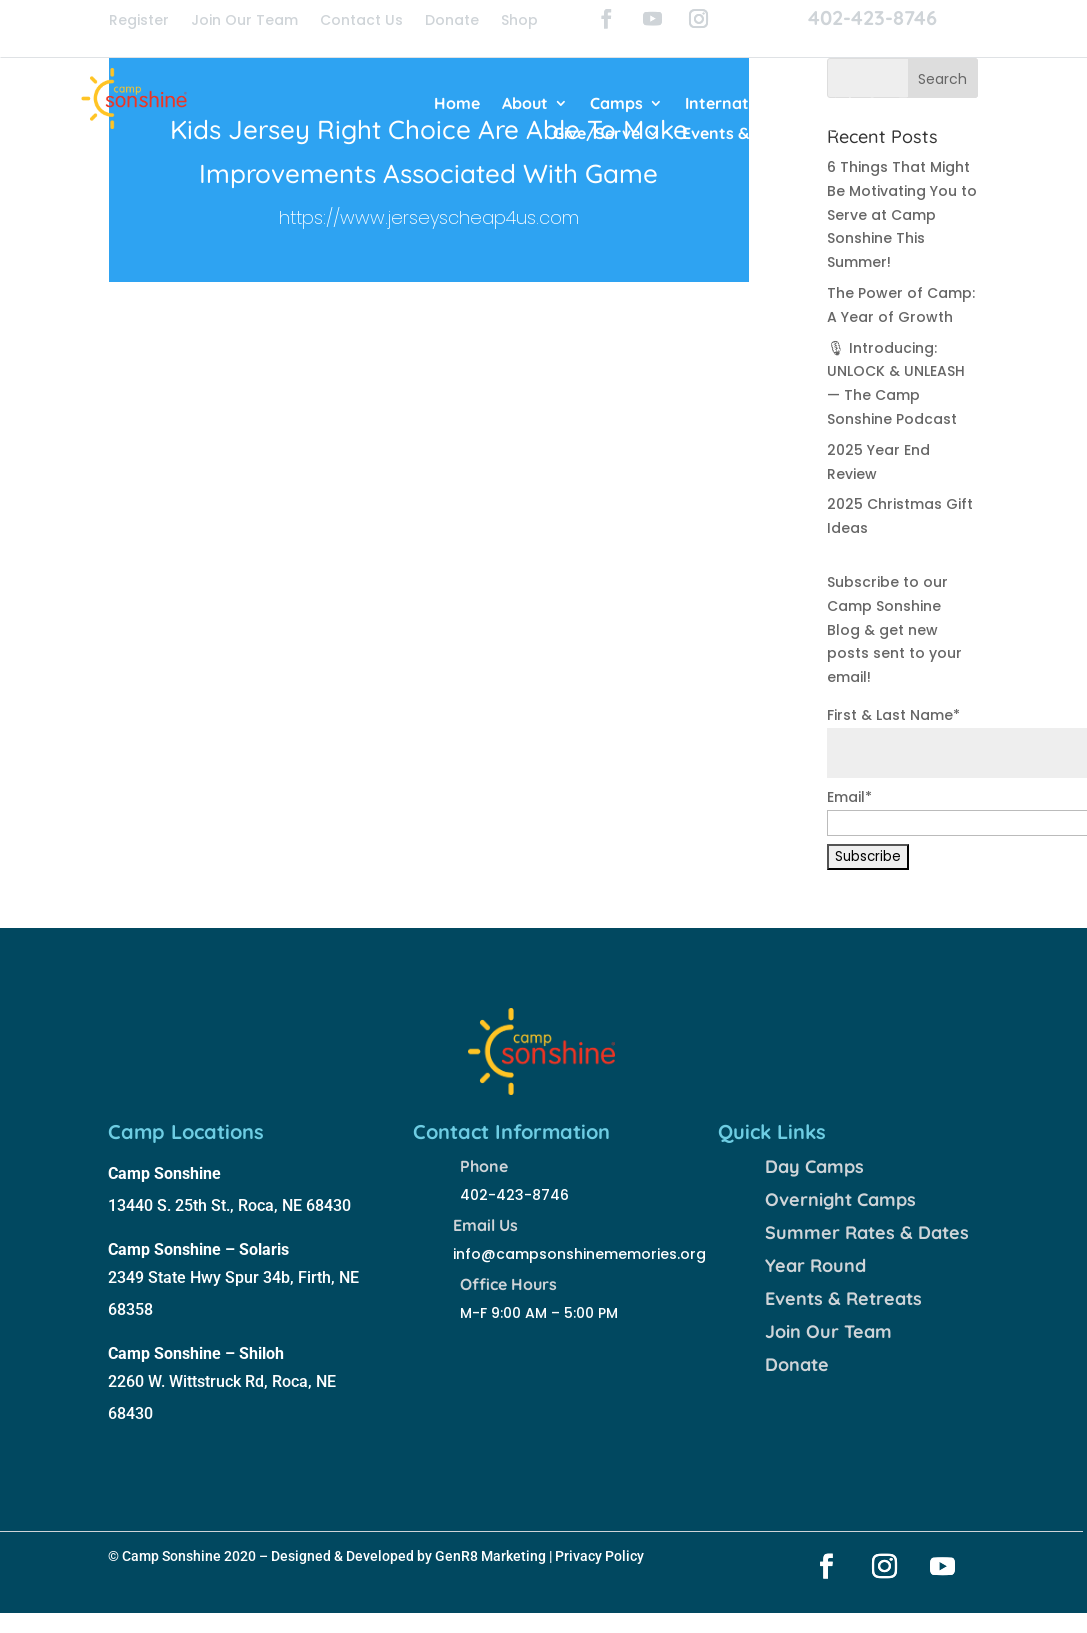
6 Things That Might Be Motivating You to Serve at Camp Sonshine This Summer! (902, 214)
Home (457, 104)
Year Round (815, 1265)
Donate (452, 21)
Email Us (485, 1225)
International (736, 104)
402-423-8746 (872, 17)
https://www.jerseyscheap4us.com (429, 217)
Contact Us (361, 21)
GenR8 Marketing (490, 1556)
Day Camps (814, 1166)
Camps (616, 104)
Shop (519, 21)
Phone (484, 1166)
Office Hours (508, 1284)
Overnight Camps (840, 1199)
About (525, 104)
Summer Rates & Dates (867, 1232)
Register (139, 21)
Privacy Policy (599, 1556)
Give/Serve (596, 134)
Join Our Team (244, 21)
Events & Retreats (751, 134)
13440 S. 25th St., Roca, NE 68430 (229, 1205)
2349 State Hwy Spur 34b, (203, 1277)
